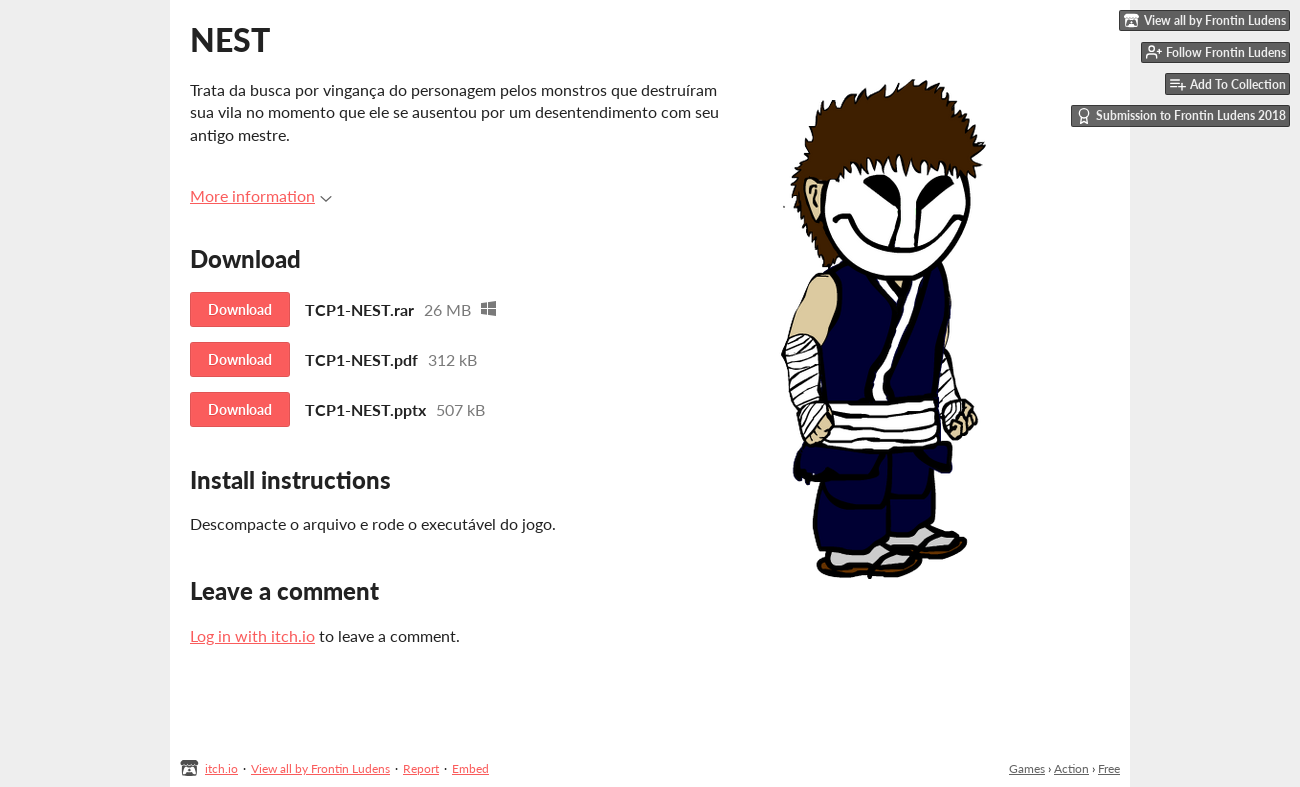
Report (421, 768)
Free (1109, 768)
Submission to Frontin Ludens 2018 (1181, 116)
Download (240, 309)
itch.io (221, 768)
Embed (470, 768)
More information (261, 195)
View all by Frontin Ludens (320, 768)
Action (1071, 768)
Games (1027, 768)
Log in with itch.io (252, 635)
